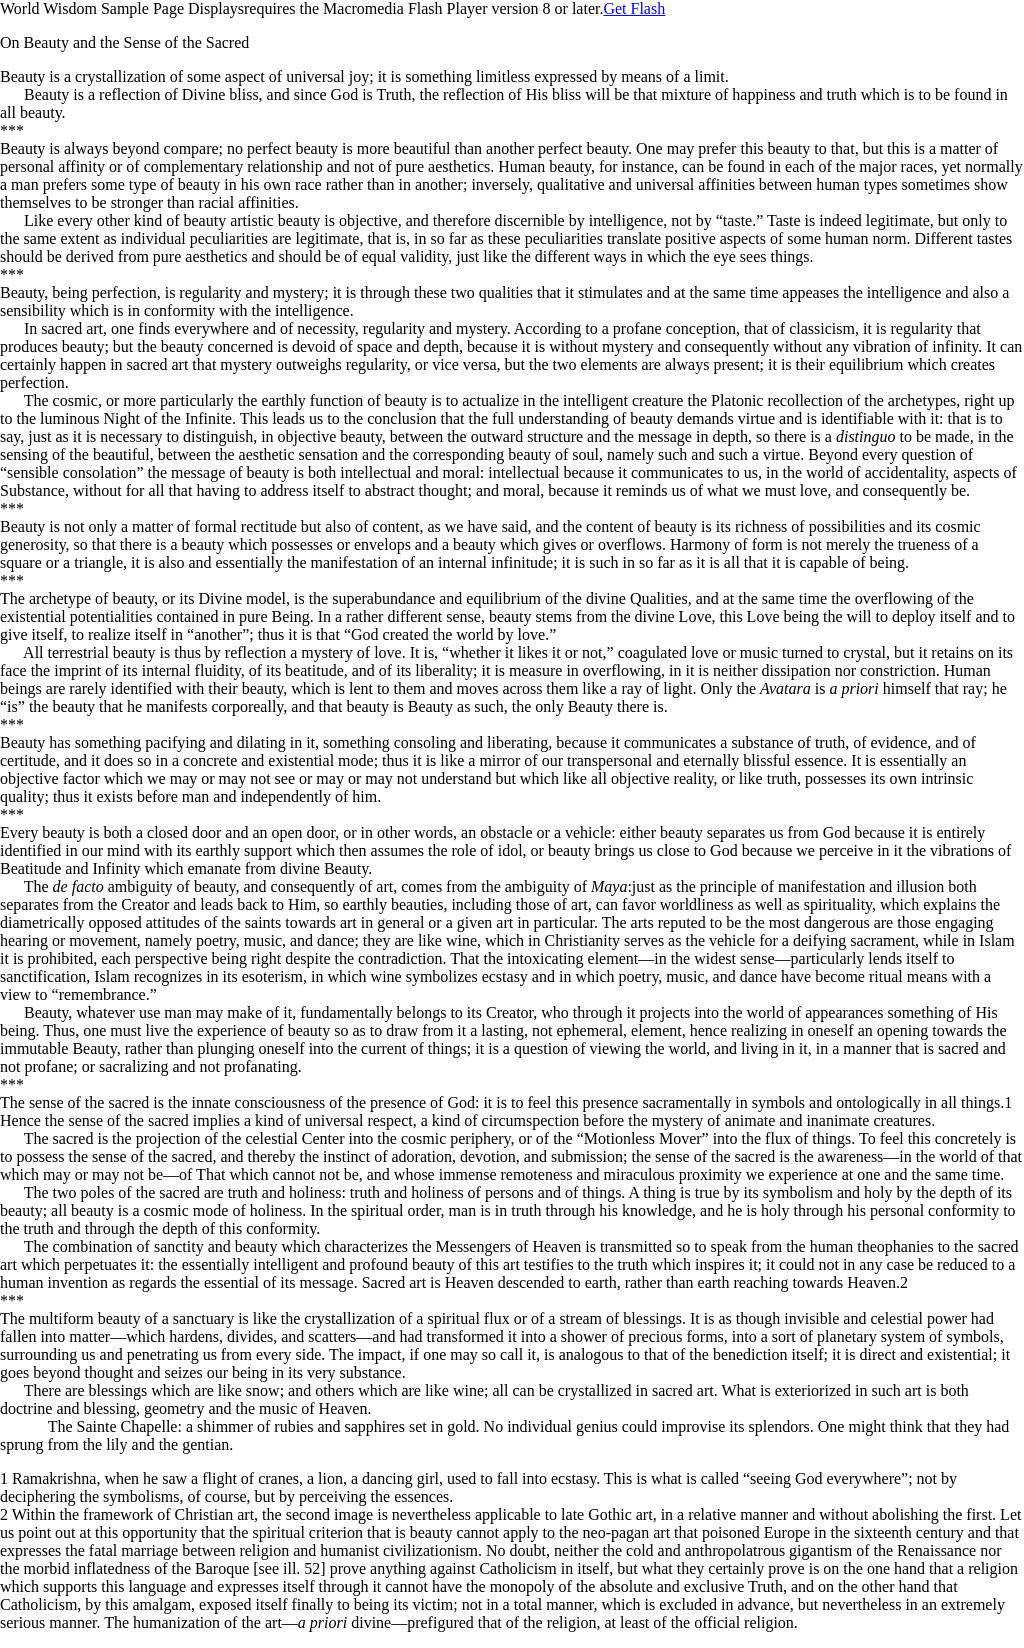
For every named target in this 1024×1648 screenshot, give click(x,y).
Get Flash (634, 8)
